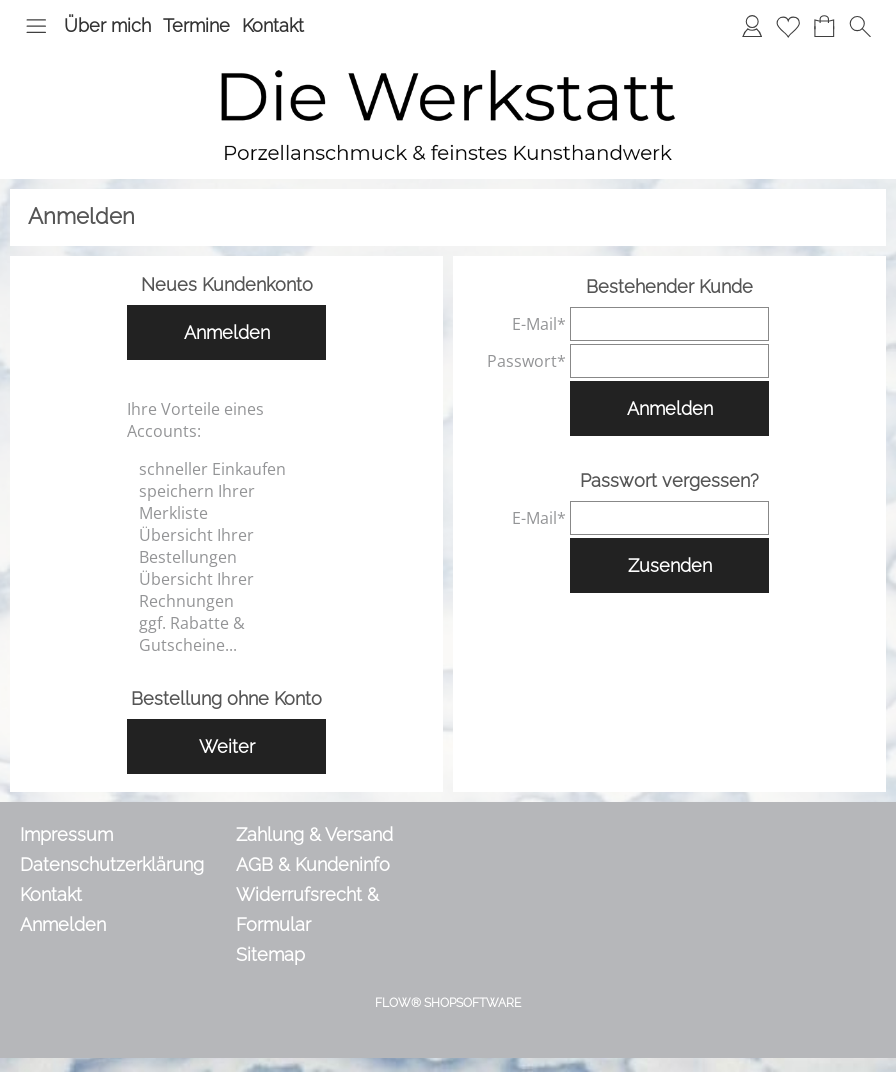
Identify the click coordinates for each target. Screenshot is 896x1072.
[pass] (669, 361)
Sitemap (270, 954)
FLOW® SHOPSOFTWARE (448, 1003)
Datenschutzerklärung (112, 864)
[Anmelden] (752, 26)
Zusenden (670, 565)
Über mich (107, 25)
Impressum (66, 834)
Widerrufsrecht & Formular (307, 909)
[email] (669, 324)
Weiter (227, 746)
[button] (36, 26)
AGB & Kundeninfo (313, 864)
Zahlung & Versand (314, 834)
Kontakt (273, 25)
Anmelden (227, 332)
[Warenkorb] (824, 26)
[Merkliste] (788, 26)
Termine (196, 25)
